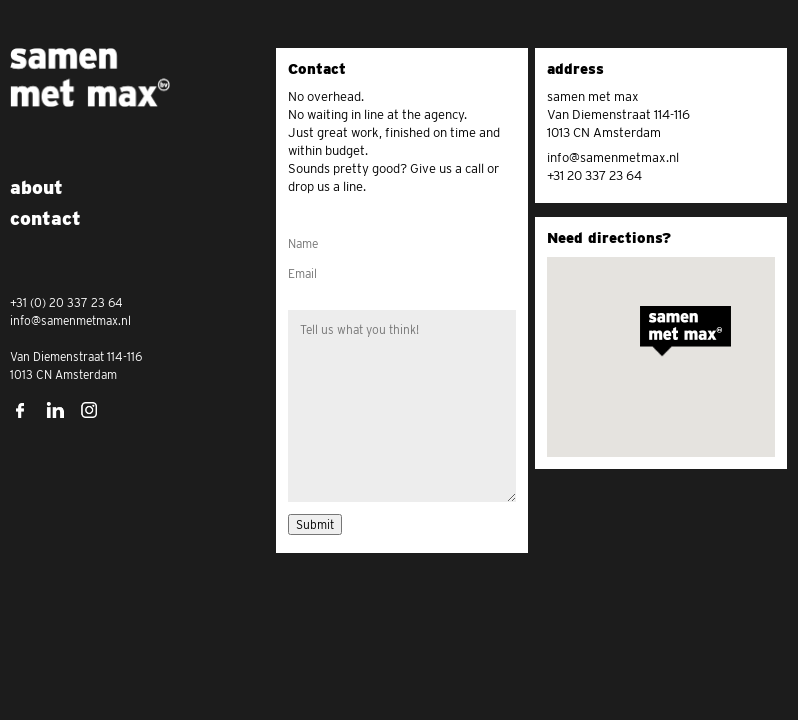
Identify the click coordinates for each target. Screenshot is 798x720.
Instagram (90, 410)
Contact (317, 69)
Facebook (20, 410)
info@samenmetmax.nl (613, 157)
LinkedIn (55, 410)
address (575, 69)
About (36, 187)
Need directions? (609, 238)
